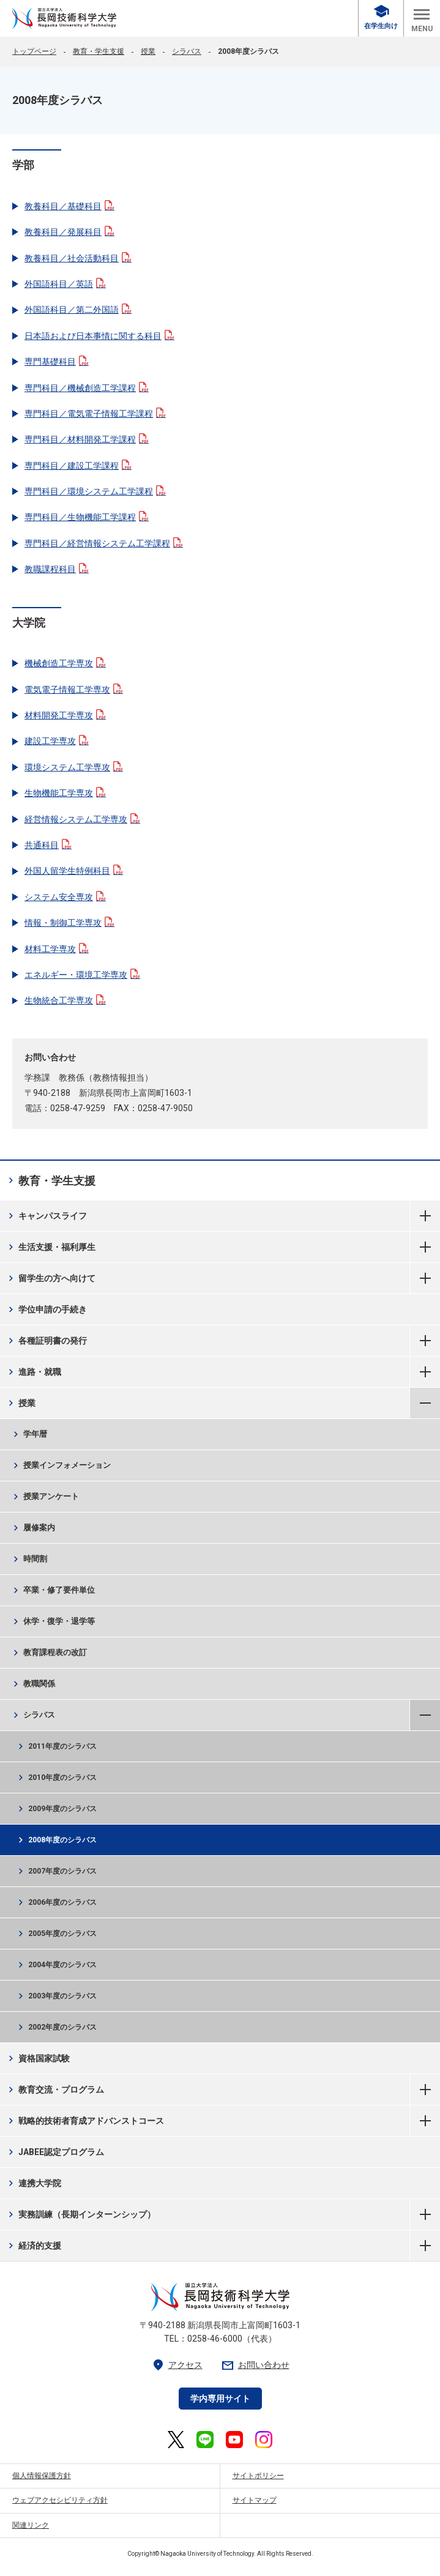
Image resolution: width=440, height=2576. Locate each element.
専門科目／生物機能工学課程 (86, 517)
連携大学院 (33, 2183)
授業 (148, 51)
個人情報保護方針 (41, 2475)
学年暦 (28, 1434)
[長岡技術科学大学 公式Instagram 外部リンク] (263, 2439)
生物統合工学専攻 (65, 1000)
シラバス (186, 51)
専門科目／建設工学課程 (78, 466)
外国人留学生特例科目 (73, 871)
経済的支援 (33, 2245)
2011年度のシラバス (56, 1746)
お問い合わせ (255, 2365)
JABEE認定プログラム (55, 2152)
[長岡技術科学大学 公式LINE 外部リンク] (205, 2439)
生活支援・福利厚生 (50, 1247)
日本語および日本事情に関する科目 (99, 336)
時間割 (28, 1559)
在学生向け (381, 17)
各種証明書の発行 (46, 1340)
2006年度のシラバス (56, 1902)
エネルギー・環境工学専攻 (82, 975)
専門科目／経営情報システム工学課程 (103, 543)
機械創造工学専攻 (65, 663)
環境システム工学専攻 (73, 767)
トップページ (34, 51)
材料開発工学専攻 (65, 715)
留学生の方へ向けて (50, 1278)
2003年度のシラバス (56, 1996)
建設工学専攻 (56, 741)
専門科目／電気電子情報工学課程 (95, 414)
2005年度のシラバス (56, 1933)
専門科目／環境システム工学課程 (95, 491)
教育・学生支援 (98, 51)
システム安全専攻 (65, 897)
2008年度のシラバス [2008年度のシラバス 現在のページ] (56, 1840)
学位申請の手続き (46, 1309)
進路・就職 (33, 1372)
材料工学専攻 (56, 949)
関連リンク (30, 2525)
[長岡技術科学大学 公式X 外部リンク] (176, 2439)
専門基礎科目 (56, 362)
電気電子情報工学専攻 (73, 689)
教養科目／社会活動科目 (78, 258)
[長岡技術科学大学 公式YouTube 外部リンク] (234, 2439)
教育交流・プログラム (55, 2089)
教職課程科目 (56, 569)
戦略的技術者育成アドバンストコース (85, 2120)
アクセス (177, 2365)
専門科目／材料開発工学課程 (86, 439)
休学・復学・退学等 (52, 1621)
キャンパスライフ (46, 1216)
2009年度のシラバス (56, 1808)
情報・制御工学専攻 (69, 923)
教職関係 (32, 1684)
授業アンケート (44, 1496)
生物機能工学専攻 (65, 793)
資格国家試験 (38, 2058)
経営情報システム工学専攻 (82, 819)
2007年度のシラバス (56, 1871)
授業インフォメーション (60, 1465)
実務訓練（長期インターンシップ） (80, 2214)
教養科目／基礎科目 (69, 206)
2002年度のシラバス (56, 2027)
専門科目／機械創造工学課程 (86, 388)
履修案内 (32, 1528)
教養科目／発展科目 (69, 232)
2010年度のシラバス (56, 1777)
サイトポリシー (258, 2475)
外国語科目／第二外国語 (78, 310)
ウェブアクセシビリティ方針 (60, 2500)
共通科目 (48, 845)
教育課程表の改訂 (48, 1652)
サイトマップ (255, 2500)
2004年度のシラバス (56, 1964)
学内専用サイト (220, 2398)
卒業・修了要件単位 (52, 1590)
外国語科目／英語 (65, 284)
